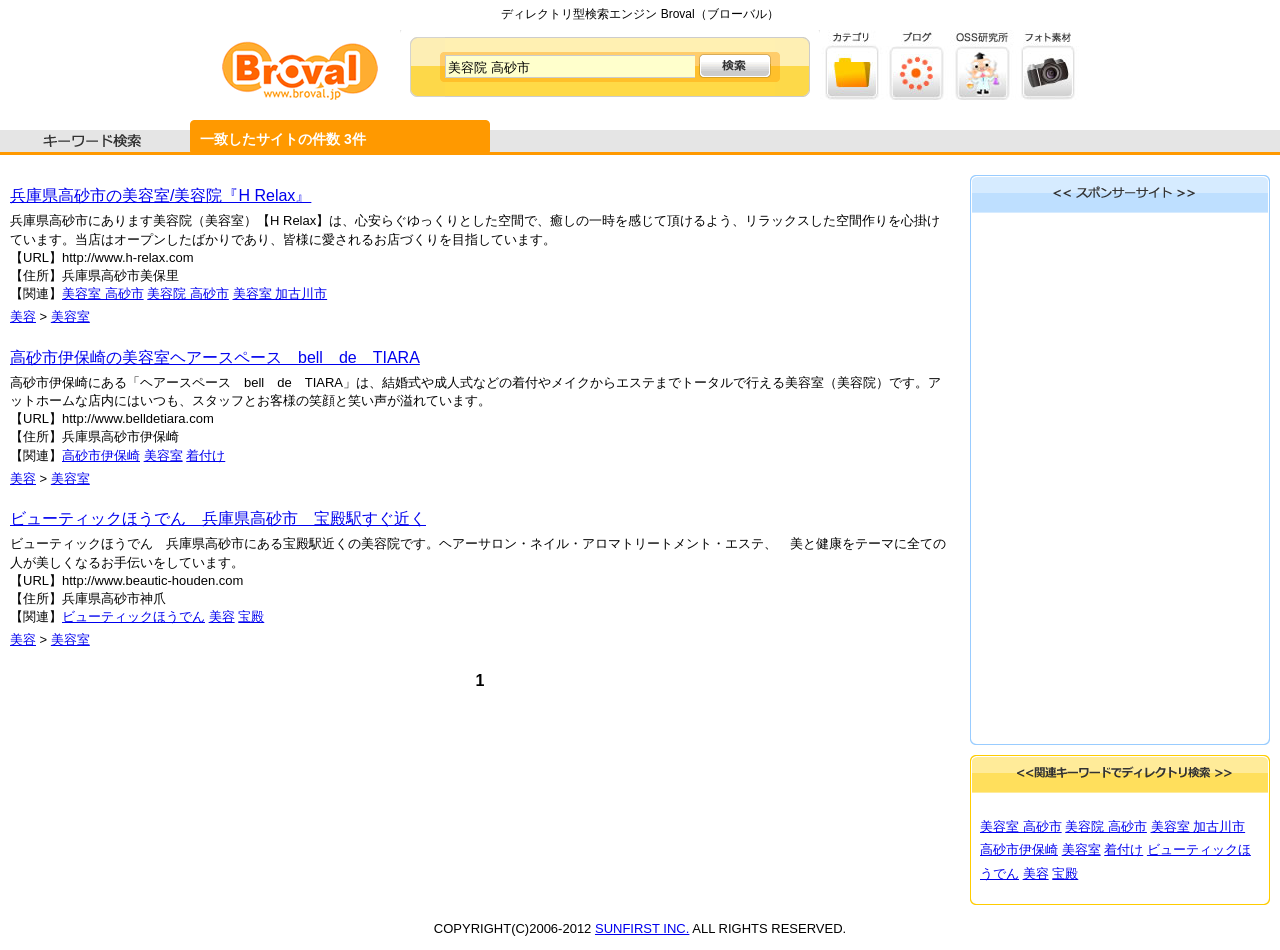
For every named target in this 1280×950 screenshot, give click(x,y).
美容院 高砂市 (188, 293)
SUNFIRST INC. (642, 928)
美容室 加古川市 (280, 293)
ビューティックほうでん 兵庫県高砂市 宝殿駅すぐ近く (218, 518)
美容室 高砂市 (103, 293)
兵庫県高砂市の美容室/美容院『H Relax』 (160, 195)
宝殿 (251, 616)
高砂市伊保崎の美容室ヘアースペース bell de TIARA (215, 357)
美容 (23, 316)
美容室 (70, 316)
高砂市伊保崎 (101, 455)
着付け (205, 455)
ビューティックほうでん (133, 616)
